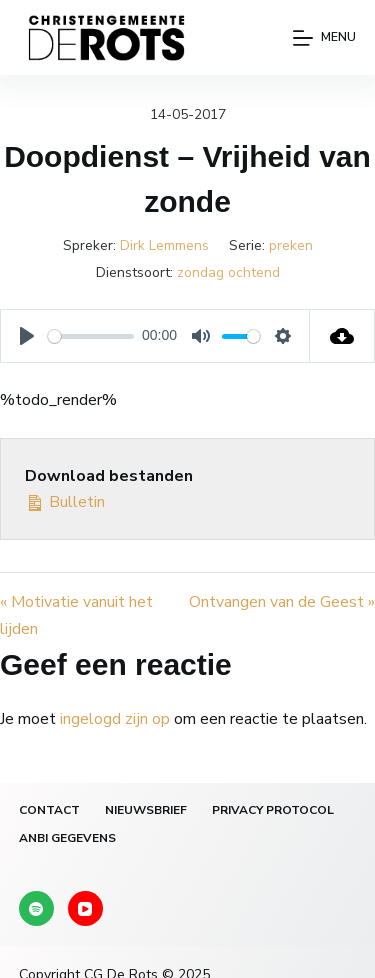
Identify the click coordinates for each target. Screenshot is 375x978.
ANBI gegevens (67, 838)
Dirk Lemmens (164, 245)
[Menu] (324, 38)
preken (291, 245)
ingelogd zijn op (115, 719)
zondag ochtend (228, 272)
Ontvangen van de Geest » (282, 602)
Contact (49, 810)
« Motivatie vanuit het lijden (76, 615)
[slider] (91, 336)
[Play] (27, 336)
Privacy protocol (273, 810)
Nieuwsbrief (146, 810)
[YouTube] (85, 908)
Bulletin (65, 501)
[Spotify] (36, 908)
